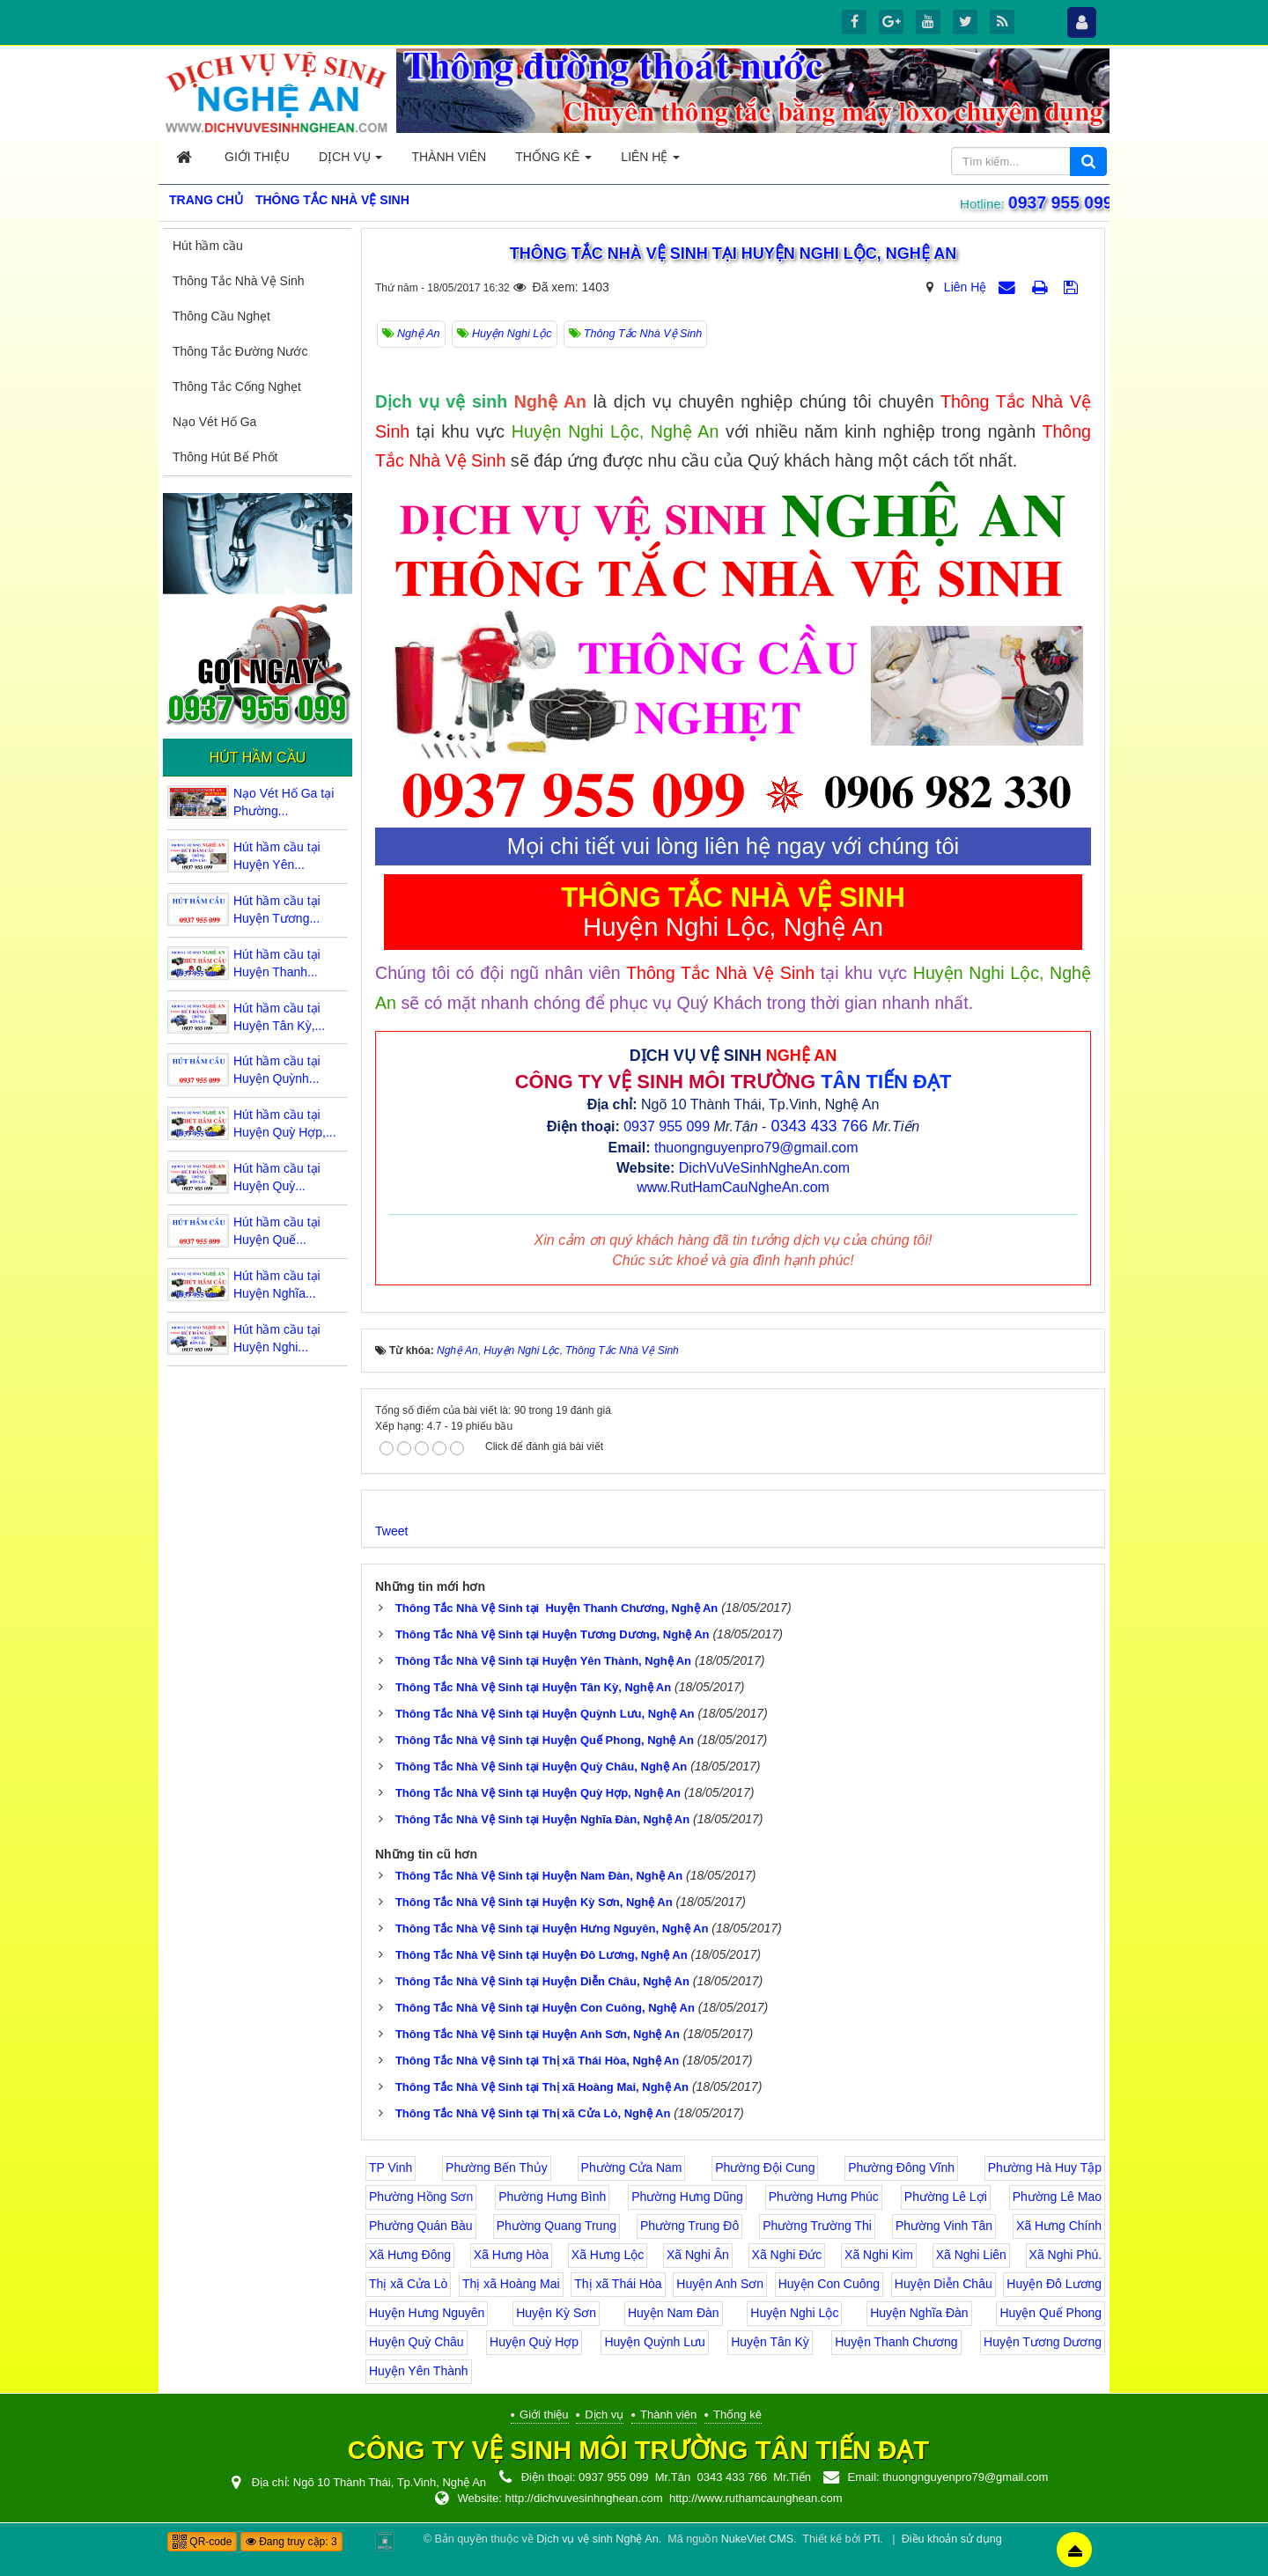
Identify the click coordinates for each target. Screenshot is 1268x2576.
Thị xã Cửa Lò (408, 2284)
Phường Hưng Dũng (687, 2197)
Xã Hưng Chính (1059, 2226)
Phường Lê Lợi (945, 2197)
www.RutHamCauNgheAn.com (733, 1187)
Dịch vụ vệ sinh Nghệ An (597, 2539)
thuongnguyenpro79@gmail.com (756, 1147)
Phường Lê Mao (1057, 2197)
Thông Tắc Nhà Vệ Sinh (239, 281)
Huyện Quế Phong (1050, 2313)
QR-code (202, 2542)
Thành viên (668, 2414)
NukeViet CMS (757, 2539)
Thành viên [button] (448, 157)
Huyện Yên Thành (418, 2371)
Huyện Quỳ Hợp (534, 2342)
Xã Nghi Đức (787, 2255)
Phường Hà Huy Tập (1045, 2167)
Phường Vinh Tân (944, 2226)
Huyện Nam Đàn (673, 2313)
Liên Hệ (965, 287)
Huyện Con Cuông (829, 2284)
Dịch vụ (604, 2414)
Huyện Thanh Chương (896, 2342)
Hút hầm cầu (208, 246)
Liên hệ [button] (650, 161)
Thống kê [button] (553, 161)
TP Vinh (390, 2167)
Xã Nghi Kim (878, 2255)
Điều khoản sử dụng (952, 2539)
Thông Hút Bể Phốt (225, 457)
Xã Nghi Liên (971, 2255)
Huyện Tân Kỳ (770, 2342)
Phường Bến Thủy (497, 2167)
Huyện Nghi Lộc (794, 2313)
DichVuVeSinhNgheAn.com (764, 1167)
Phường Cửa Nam (631, 2167)
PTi (872, 2539)
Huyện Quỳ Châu (416, 2342)
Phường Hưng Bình (552, 2197)
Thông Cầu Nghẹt (221, 316)
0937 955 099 (1058, 203)
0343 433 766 (818, 1126)
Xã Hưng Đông (410, 2255)
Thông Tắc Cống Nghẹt (237, 386)
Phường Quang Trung (556, 2226)
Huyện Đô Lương (1054, 2284)
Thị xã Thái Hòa (617, 2284)
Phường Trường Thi (817, 2226)
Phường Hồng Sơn (421, 2197)
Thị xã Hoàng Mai (511, 2284)
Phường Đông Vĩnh (901, 2167)
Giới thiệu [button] (257, 157)
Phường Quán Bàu (421, 2226)
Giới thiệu (544, 2414)
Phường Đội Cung (765, 2167)
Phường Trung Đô (689, 2226)
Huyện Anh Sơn (719, 2284)
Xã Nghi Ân (698, 2255)
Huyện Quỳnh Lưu (654, 2342)
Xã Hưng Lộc (607, 2255)
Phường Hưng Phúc (824, 2197)
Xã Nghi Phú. (1065, 2255)
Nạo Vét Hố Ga (214, 422)
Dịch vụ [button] (350, 161)
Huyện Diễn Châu (943, 2284)
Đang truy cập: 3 (291, 2542)
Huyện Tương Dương (1043, 2342)
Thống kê (737, 2414)
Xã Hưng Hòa (511, 2255)
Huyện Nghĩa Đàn (919, 2313)
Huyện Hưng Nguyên (426, 2313)
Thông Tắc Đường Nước (240, 351)
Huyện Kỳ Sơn (556, 2313)
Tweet (391, 1531)
